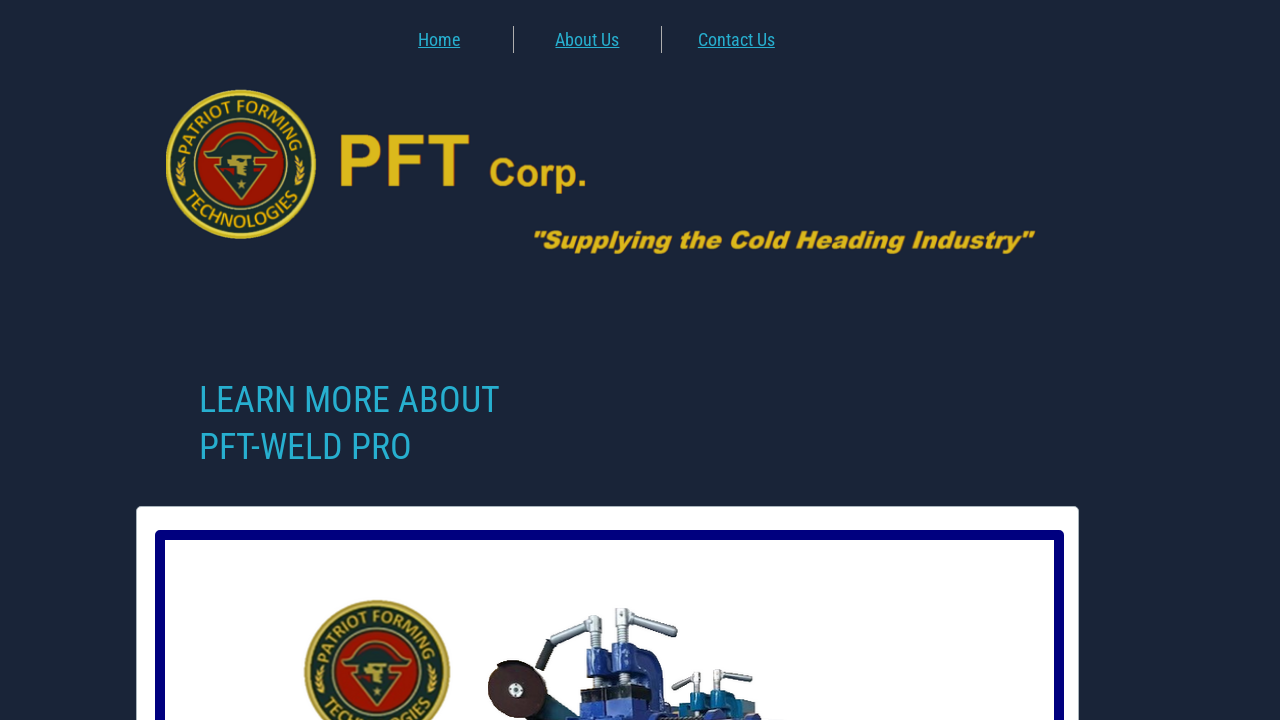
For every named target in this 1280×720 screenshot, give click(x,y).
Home (439, 39)
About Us (587, 39)
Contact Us (736, 39)
